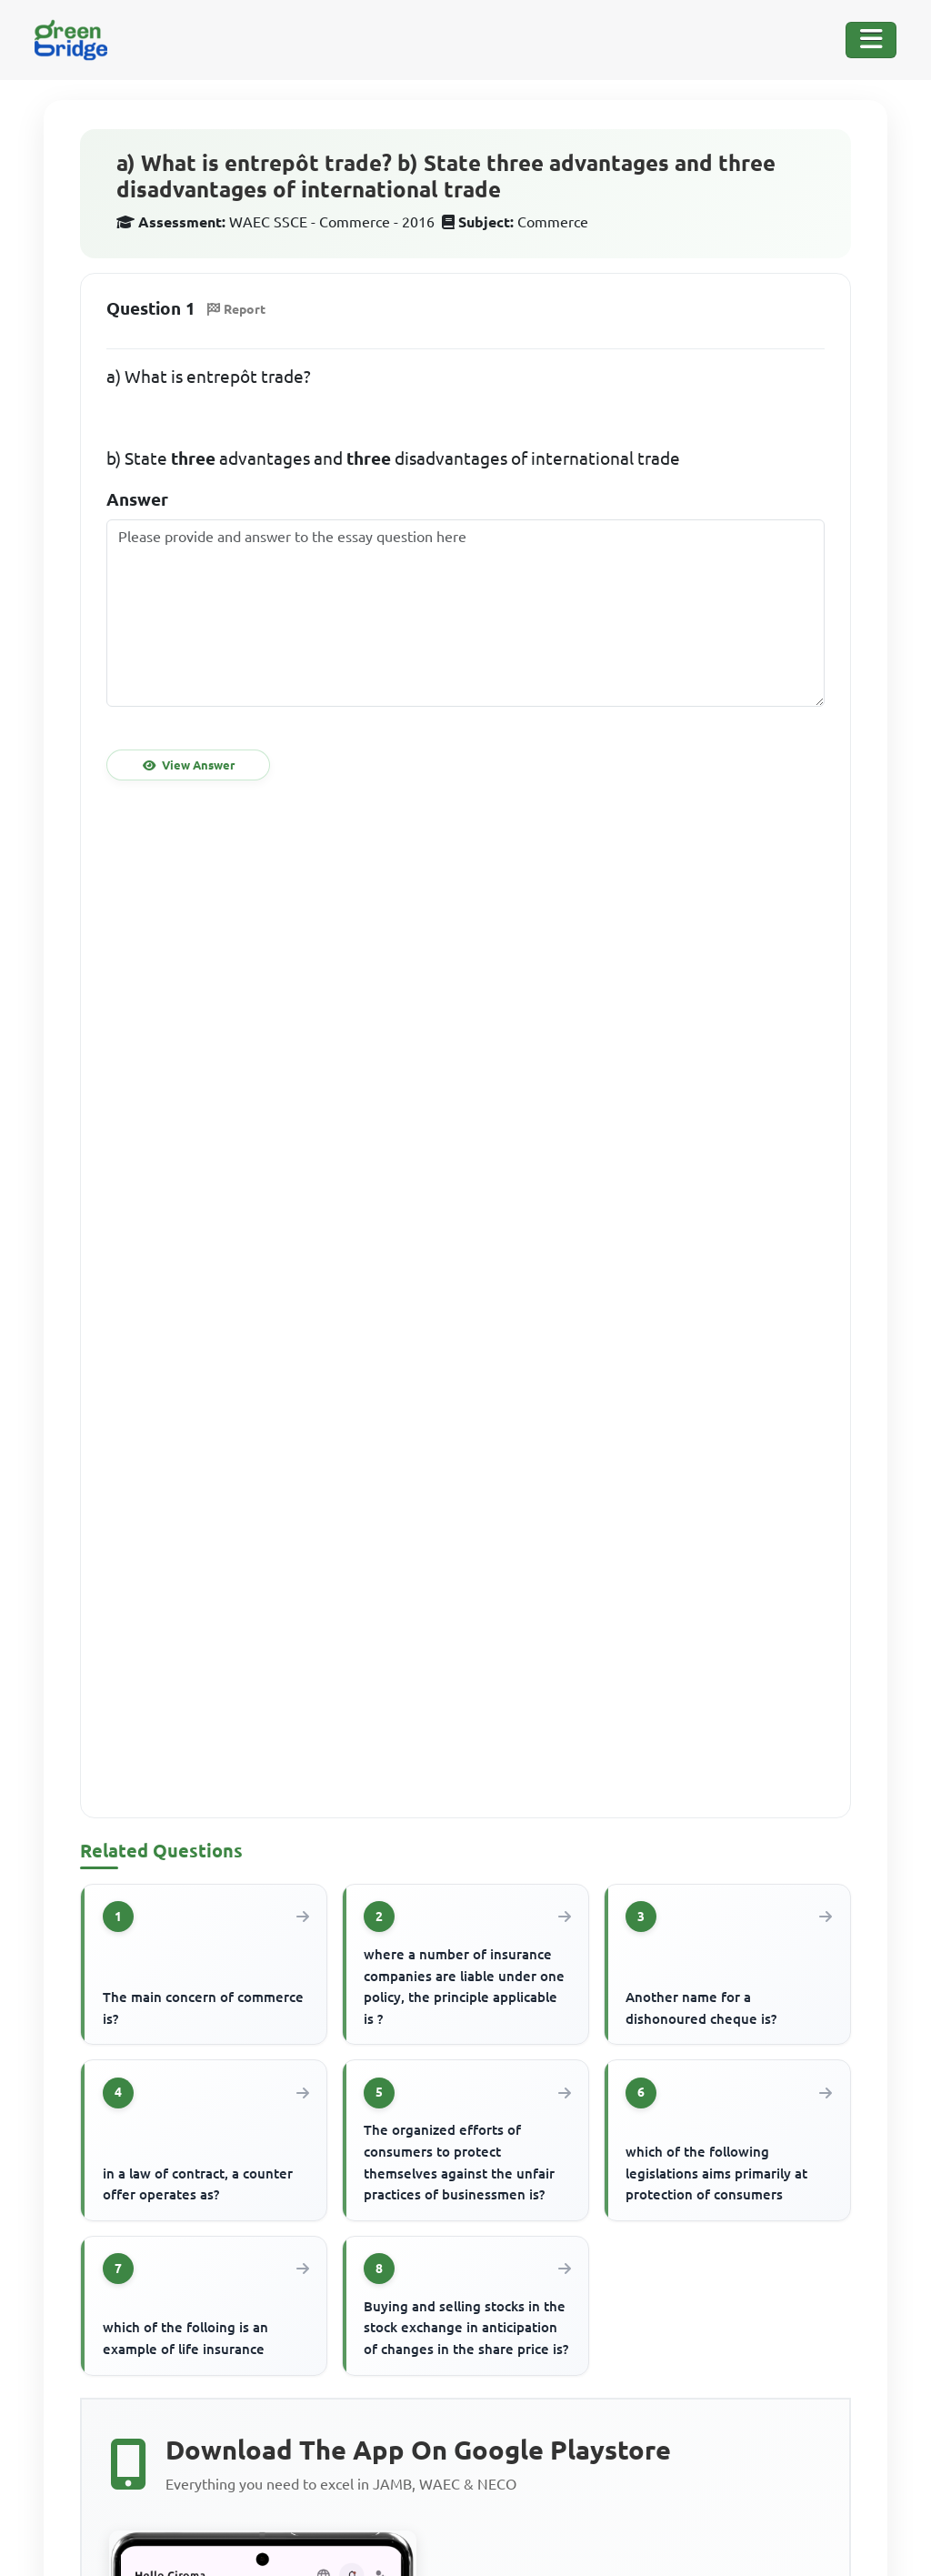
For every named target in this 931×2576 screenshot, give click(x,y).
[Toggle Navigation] (871, 40)
